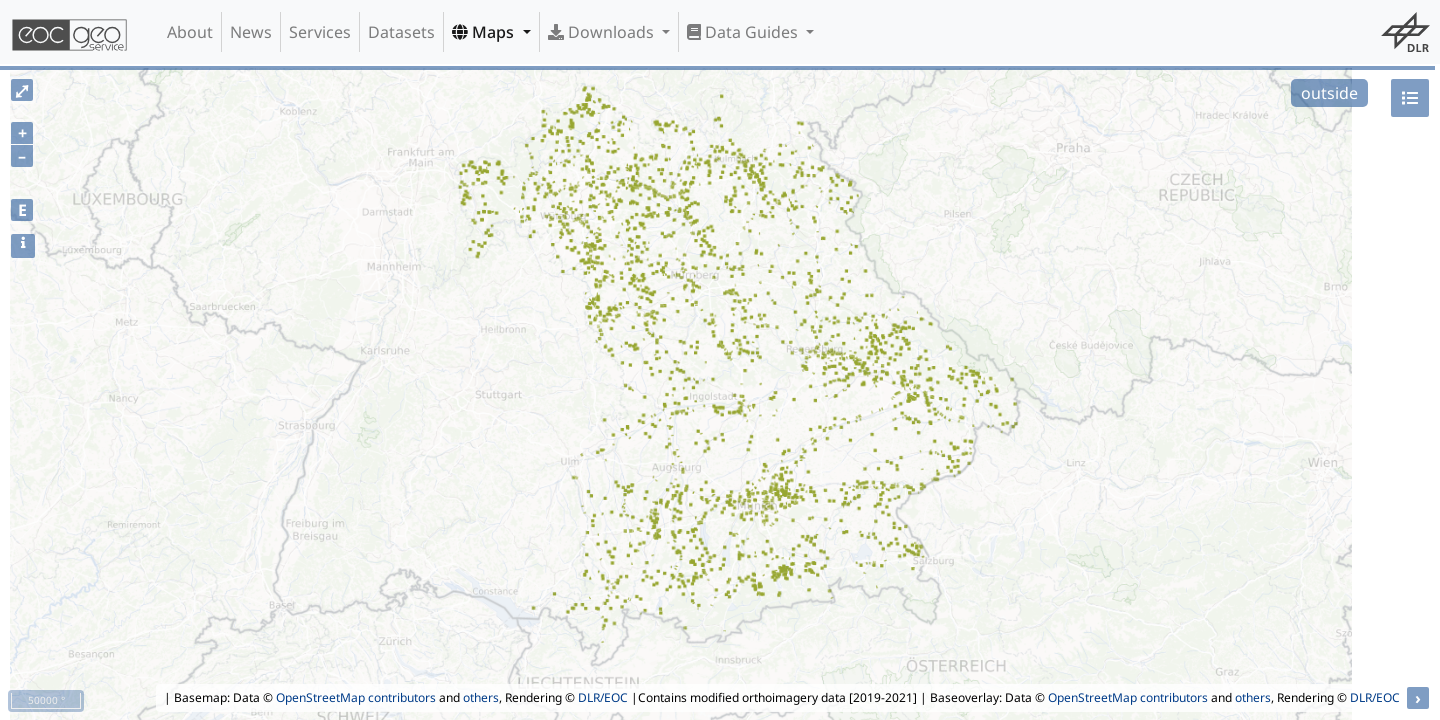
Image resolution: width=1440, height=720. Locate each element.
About (190, 32)
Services (320, 32)
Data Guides (744, 32)
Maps (485, 32)
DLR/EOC (603, 697)
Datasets (401, 32)
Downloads (603, 32)
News (251, 32)
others (481, 697)
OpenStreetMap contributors (356, 697)
